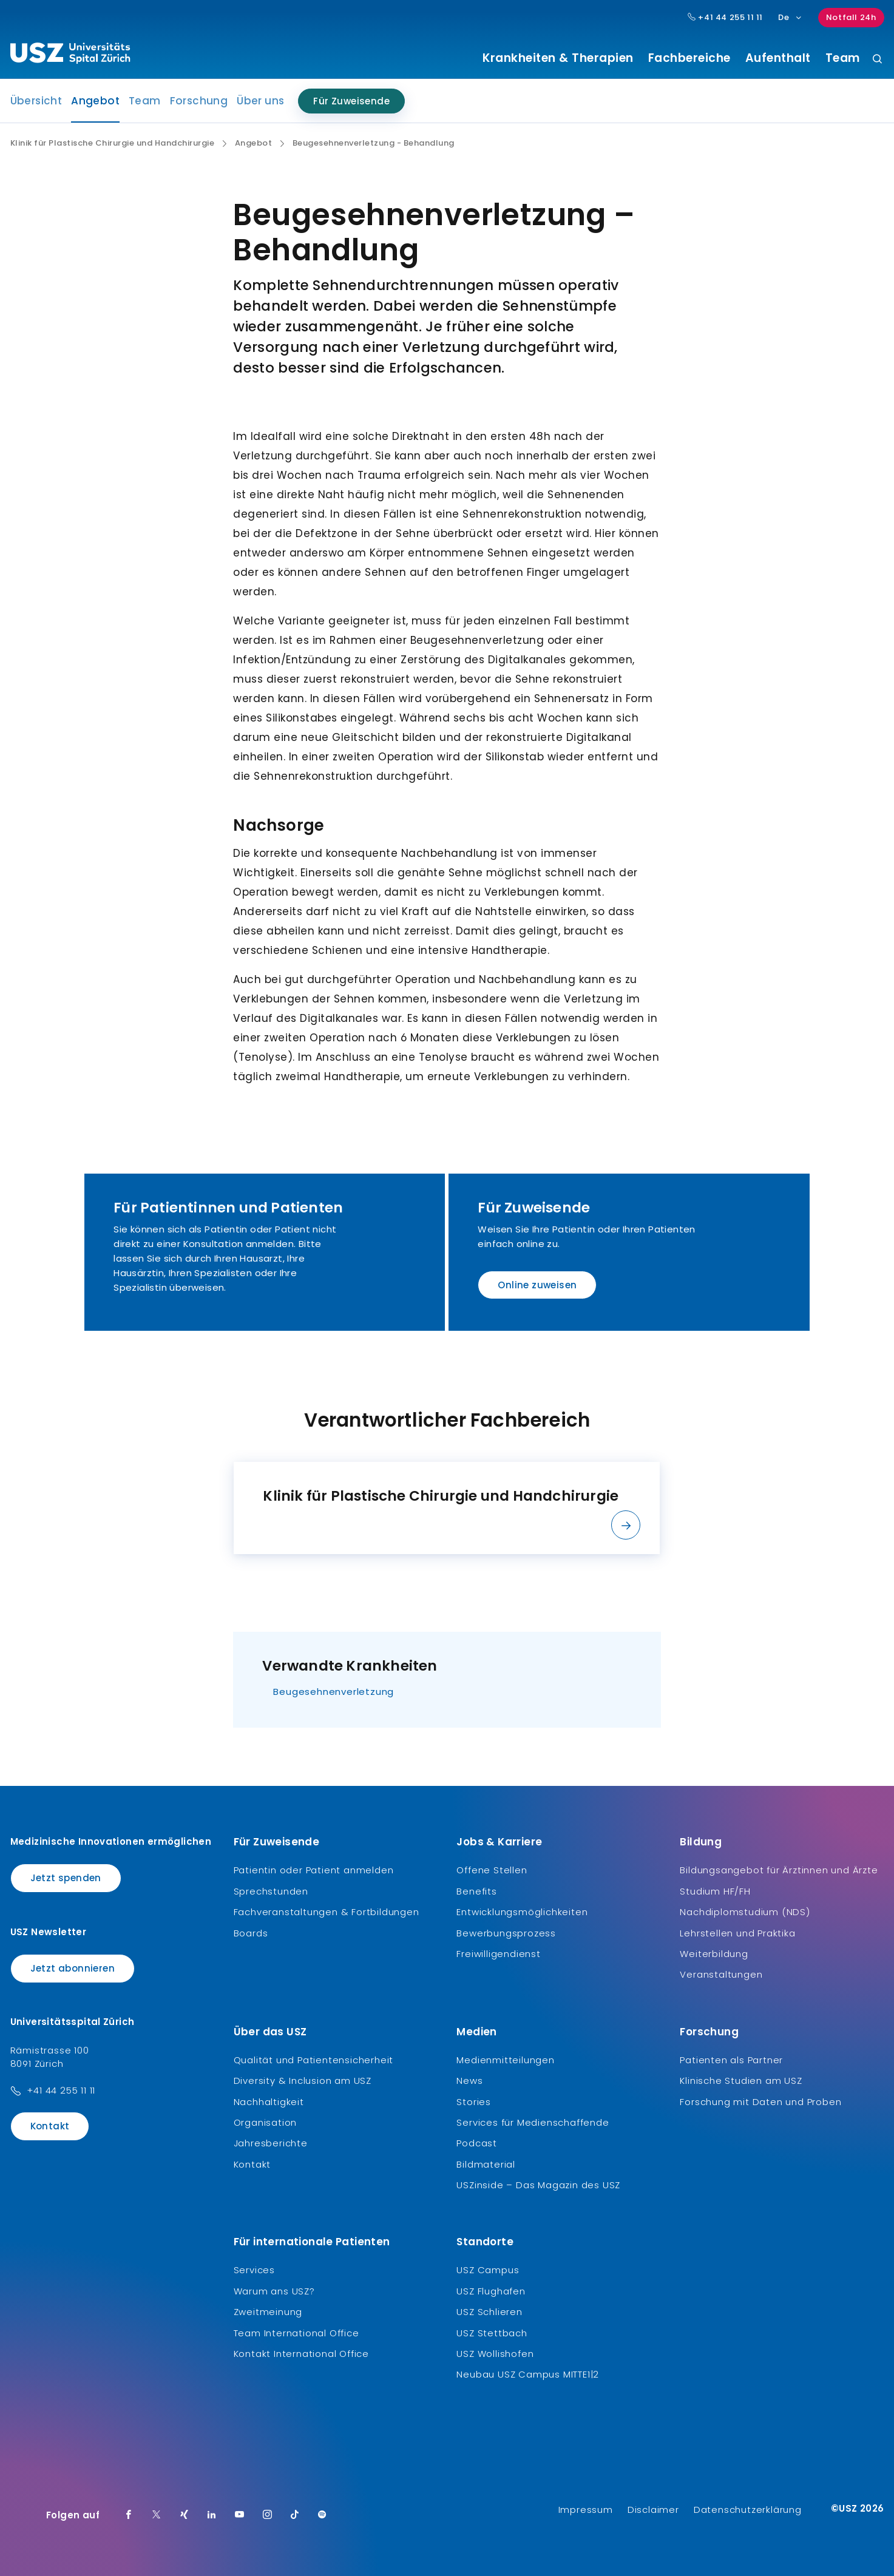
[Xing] (184, 2515)
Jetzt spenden (65, 1877)
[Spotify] (322, 2515)
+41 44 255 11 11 (61, 2090)
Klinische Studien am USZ (741, 2080)
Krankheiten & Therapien (558, 58)
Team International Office (296, 2333)
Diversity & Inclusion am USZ (302, 2080)
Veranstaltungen (721, 1974)
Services (254, 2269)
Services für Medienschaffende (532, 2122)
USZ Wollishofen (494, 2353)
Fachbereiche (689, 58)
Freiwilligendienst (498, 1953)
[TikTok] (295, 2515)
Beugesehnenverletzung (333, 1691)
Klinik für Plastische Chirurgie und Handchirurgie (112, 143)
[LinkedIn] (212, 2515)
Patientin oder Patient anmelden (314, 1870)
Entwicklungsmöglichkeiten (522, 1911)
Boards (251, 1933)
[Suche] (877, 60)
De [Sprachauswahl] (790, 17)
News (469, 2080)
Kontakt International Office (301, 2353)
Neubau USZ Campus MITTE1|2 (527, 2374)
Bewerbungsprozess (506, 1933)
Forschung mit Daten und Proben (760, 2101)
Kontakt (50, 2126)
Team (842, 58)
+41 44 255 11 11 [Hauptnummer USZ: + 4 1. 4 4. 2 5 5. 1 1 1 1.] (725, 17)
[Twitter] (156, 2515)
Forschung (199, 100)
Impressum (585, 2509)
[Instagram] (268, 2515)
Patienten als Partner (731, 2060)
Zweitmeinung (268, 2311)
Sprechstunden (271, 1891)
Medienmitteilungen (505, 2060)
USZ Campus (487, 2269)
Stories (473, 2101)
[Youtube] (240, 2515)
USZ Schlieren (489, 2311)
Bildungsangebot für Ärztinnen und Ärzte (779, 1870)
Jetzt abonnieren (72, 1968)
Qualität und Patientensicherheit (314, 2060)
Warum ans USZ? (274, 2291)
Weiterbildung (714, 1953)
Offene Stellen (491, 1870)
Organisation (265, 2122)
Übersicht (36, 100)
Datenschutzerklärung (748, 2509)
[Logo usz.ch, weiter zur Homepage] (70, 55)
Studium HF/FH (715, 1891)
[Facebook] (129, 2515)
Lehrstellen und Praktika (737, 1933)
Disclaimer (653, 2509)
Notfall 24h (851, 17)
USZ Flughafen (490, 2291)
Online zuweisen (537, 1285)
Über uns (260, 100)
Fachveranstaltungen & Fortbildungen (326, 1911)
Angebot (95, 104)
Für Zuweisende (351, 101)
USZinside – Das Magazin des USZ (538, 2185)
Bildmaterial (485, 2164)
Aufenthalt (778, 58)
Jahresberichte (271, 2143)
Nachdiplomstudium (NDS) (745, 1911)
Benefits (476, 1891)
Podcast (476, 2143)
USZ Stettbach (491, 2333)
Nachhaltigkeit (269, 2101)
